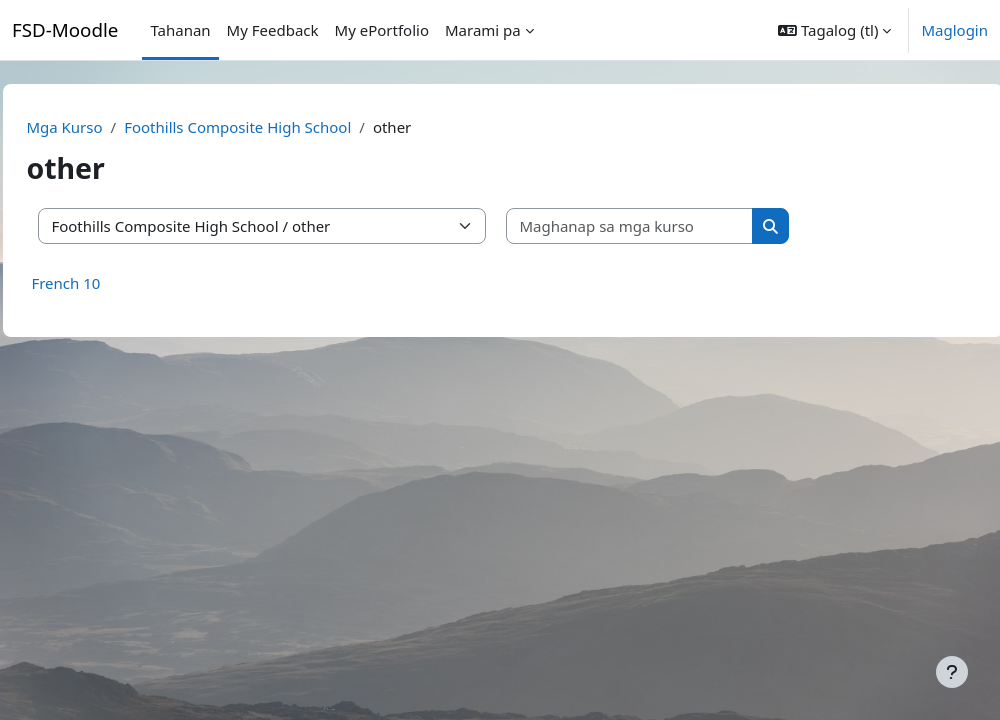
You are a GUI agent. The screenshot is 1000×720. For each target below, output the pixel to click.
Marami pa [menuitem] (483, 30)
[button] (834, 30)
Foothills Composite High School (282, 127)
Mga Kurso (109, 127)
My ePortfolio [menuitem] (382, 30)
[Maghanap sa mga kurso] (675, 226)
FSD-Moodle (65, 29)
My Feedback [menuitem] (273, 30)
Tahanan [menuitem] (180, 30)
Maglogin (954, 30)
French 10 (110, 283)
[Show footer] (952, 672)
